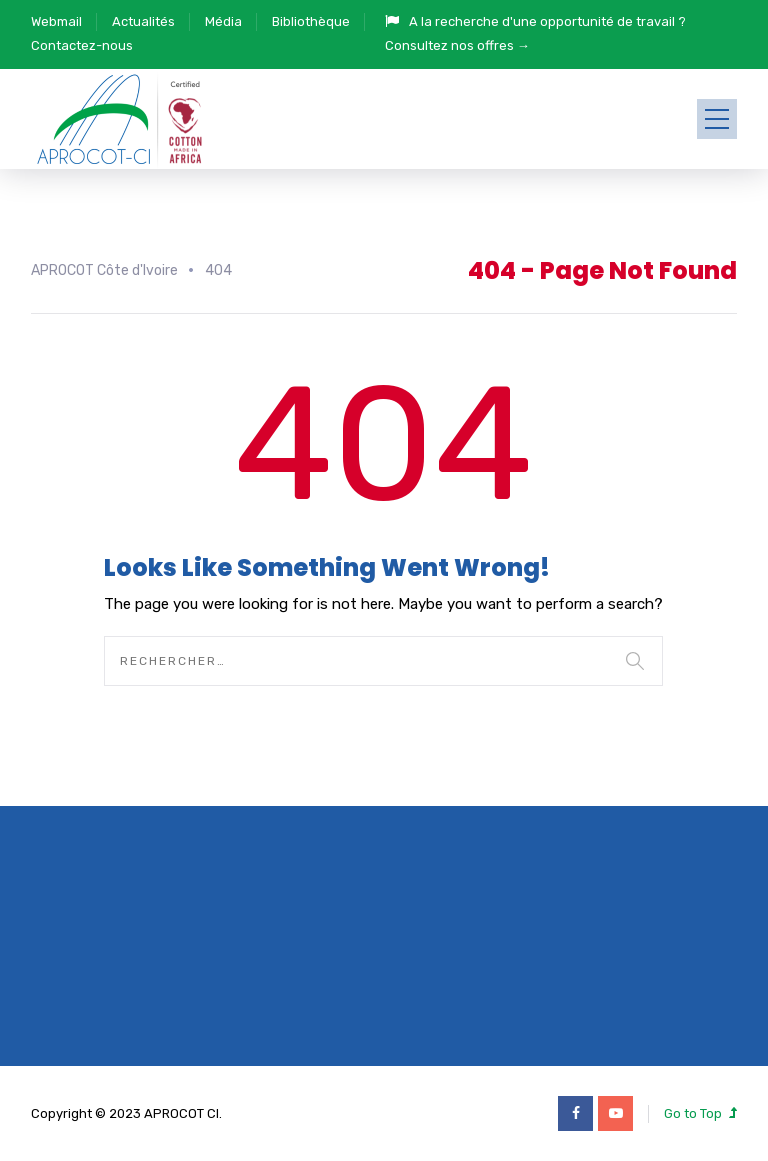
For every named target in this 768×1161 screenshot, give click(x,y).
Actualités (143, 21)
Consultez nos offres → (457, 45)
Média (223, 21)
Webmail (56, 21)
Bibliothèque (311, 21)
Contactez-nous (82, 45)
